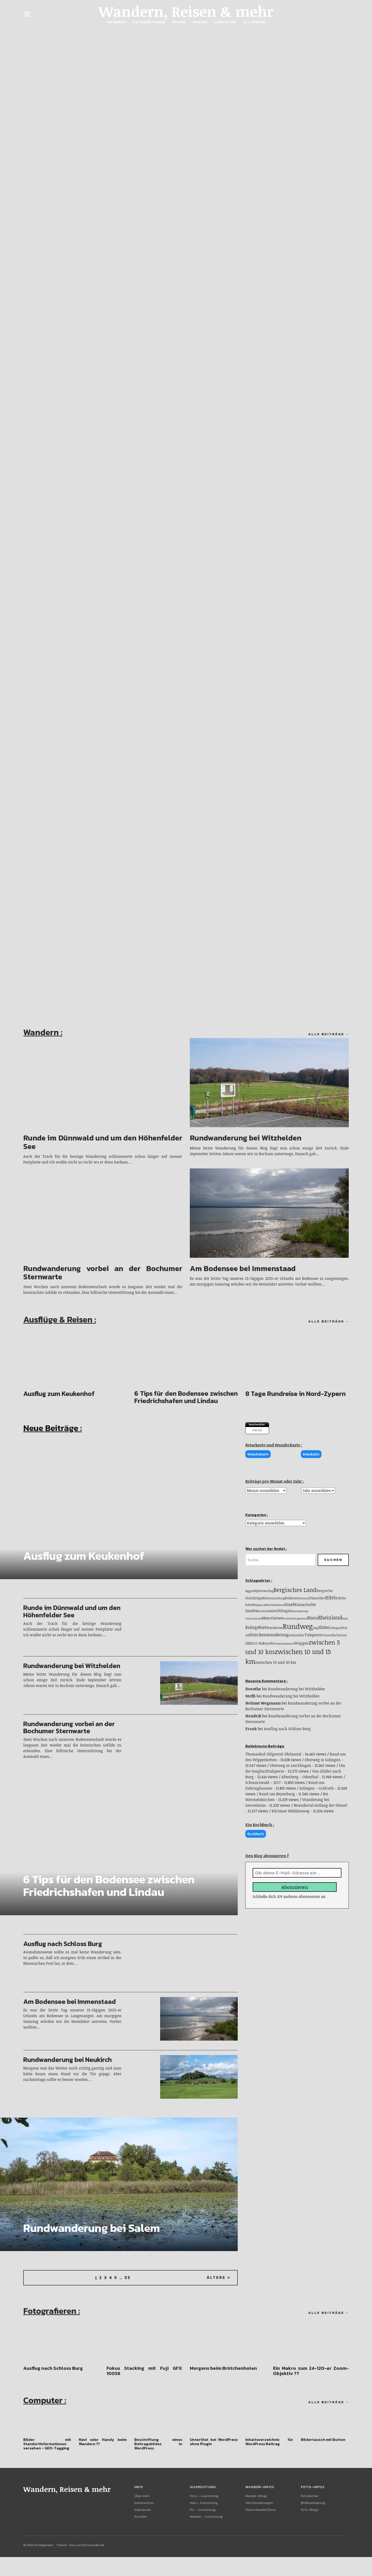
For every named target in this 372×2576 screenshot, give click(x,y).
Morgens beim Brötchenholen (223, 2370)
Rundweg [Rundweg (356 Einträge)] (298, 1626)
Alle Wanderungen (259, 2507)
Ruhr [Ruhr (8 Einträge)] (345, 1618)
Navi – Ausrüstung (204, 2507)
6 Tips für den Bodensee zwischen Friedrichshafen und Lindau (186, 1397)
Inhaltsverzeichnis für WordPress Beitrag (269, 2446)
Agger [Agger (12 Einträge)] (249, 1591)
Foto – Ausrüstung (204, 2500)
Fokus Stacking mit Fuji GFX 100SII (144, 2371)
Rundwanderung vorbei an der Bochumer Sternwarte (102, 1272)
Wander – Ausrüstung (206, 2521)
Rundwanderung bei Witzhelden (245, 1138)
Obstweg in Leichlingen (290, 1765)
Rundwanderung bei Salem (91, 2227)
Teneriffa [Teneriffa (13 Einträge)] (329, 1635)
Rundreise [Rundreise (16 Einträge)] (274, 1628)
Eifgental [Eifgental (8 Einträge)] (260, 1605)
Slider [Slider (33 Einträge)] (323, 1627)
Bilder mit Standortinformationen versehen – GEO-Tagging (47, 2448)
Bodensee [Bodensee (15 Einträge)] (292, 1598)
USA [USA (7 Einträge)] (277, 1643)
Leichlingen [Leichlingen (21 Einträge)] (282, 1610)
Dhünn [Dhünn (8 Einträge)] (304, 1598)
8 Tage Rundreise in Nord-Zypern (295, 1394)
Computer (225, 22)
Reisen (179, 22)
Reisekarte (311, 1454)
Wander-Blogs (256, 2500)
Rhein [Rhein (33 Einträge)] (312, 1618)
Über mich (141, 2500)
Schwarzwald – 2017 (263, 1782)
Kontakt (140, 2521)
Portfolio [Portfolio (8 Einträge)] (288, 1618)
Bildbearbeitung (313, 2507)
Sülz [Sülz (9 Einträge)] (301, 1635)
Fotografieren (149, 22)
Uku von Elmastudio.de (86, 2549)
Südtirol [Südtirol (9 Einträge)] (293, 1635)
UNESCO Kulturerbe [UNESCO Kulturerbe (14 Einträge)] (260, 1643)
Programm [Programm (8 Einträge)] (300, 1618)
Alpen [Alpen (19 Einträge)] (258, 1590)
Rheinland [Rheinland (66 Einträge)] (330, 1617)
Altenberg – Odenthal (299, 1776)
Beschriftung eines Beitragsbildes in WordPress (158, 2448)
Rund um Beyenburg (277, 1793)
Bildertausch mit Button (323, 2444)
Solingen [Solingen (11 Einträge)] (335, 1628)
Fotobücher (309, 2500)
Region (200, 22)
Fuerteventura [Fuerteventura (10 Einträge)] (275, 1605)
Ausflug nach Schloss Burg (62, 1944)
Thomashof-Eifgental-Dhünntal (273, 1754)
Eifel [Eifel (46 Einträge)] (330, 1597)
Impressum (142, 2514)
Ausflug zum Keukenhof (59, 1394)
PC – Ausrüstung (202, 2514)
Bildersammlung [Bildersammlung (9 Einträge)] (274, 1598)
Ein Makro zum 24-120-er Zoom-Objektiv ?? (311, 2373)
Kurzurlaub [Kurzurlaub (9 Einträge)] (264, 1611)
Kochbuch (255, 1834)
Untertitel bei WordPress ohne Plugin (213, 2446)
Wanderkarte (258, 1454)
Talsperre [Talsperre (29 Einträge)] (313, 1635)
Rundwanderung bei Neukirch (67, 2060)
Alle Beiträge (326, 1034)
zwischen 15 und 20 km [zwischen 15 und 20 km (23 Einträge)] (275, 1662)
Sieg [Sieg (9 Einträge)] (315, 1628)
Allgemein (254, 22)
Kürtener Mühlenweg (290, 1811)
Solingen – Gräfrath (316, 1788)
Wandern (116, 22)
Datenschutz (144, 2507)
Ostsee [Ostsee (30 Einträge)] (277, 1618)
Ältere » (219, 2277)
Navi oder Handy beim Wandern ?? (102, 2446)
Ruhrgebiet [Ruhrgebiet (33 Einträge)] (255, 1627)
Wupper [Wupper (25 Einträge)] (301, 1643)
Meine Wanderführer (260, 2514)
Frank (251, 1728)
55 (128, 2278)
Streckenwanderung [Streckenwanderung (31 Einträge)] (268, 1635)
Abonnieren (294, 1887)
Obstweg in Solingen (322, 1759)
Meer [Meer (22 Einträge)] (266, 1618)
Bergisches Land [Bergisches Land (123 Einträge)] (294, 1590)
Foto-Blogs (309, 2514)
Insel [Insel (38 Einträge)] (289, 1604)
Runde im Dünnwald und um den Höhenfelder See (102, 1142)
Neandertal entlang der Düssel (320, 1805)
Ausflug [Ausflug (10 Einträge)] (268, 1591)
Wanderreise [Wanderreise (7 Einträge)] (286, 1643)
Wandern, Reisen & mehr (186, 11)
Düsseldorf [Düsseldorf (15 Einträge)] (317, 1598)
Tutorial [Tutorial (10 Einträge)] (341, 1635)
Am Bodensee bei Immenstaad (243, 1268)
